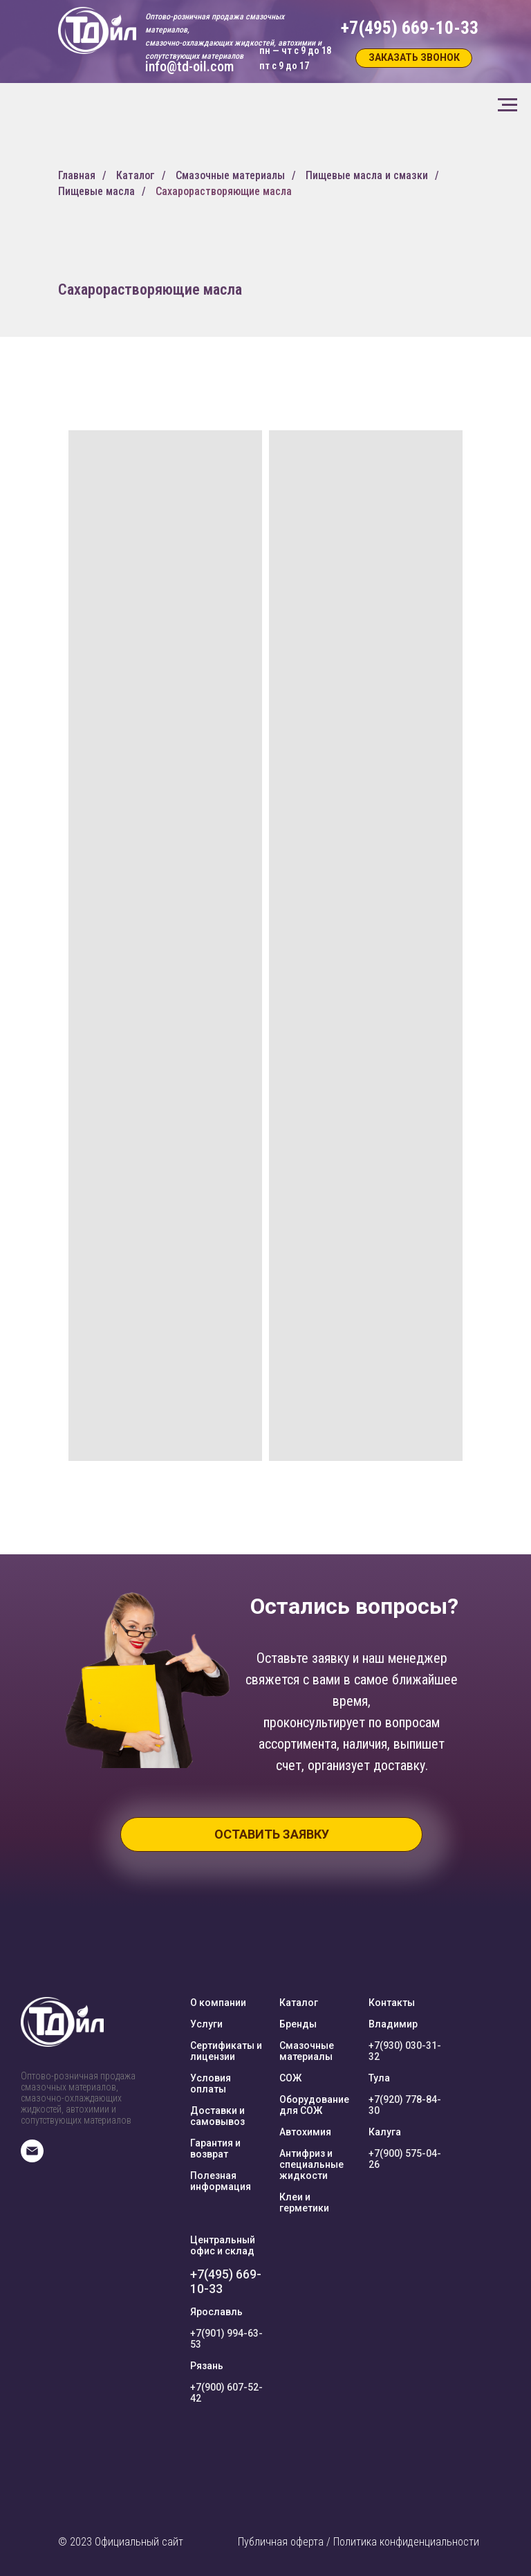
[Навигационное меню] (507, 105)
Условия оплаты (210, 2083)
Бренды (298, 2024)
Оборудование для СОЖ (314, 2105)
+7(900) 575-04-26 (405, 2159)
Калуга (385, 2131)
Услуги (206, 2024)
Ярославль (216, 2311)
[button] (413, 58)
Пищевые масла (96, 191)
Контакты (392, 2002)
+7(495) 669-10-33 (225, 2281)
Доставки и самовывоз (217, 2116)
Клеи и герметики (304, 2202)
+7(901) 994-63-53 (226, 2339)
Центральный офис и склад (222, 2245)
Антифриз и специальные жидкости (311, 2164)
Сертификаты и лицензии (226, 2051)
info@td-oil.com (189, 66)
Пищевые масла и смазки (367, 175)
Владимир (393, 2024)
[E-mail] (32, 2158)
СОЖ (290, 2077)
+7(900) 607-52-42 (226, 2393)
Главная (76, 175)
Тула (379, 2077)
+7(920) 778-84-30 (405, 2105)
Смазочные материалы (230, 175)
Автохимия (305, 2131)
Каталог (135, 175)
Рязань (206, 2365)
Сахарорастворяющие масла (224, 191)
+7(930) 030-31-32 (405, 2051)
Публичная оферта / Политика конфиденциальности (358, 2541)
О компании (218, 2002)
